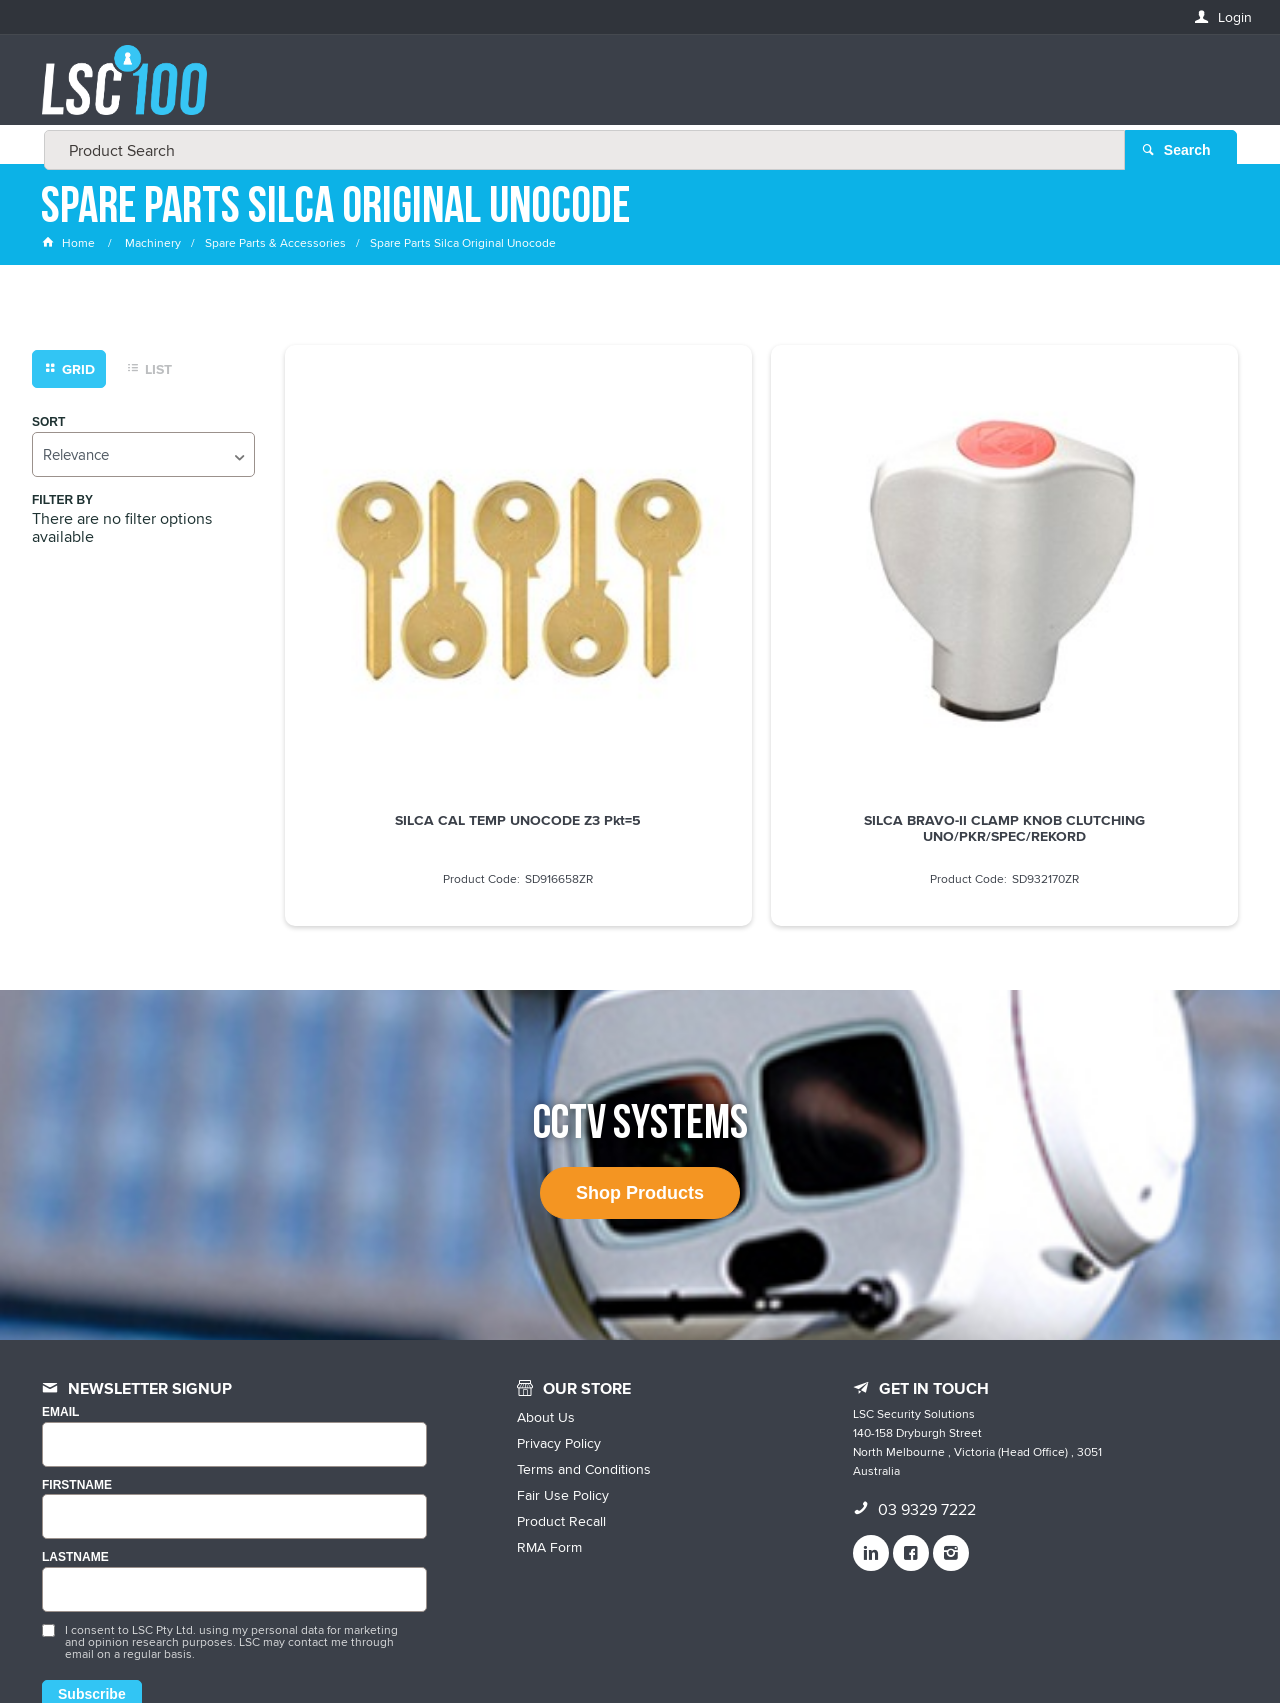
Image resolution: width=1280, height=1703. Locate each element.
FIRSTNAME (77, 1330)
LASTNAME (75, 1403)
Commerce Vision (790, 1645)
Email (60, 1258)
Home (70, 244)
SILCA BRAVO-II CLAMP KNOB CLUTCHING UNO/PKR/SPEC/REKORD (640, 594)
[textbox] (634, 90)
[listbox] (143, 455)
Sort (48, 423)
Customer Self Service (652, 1645)
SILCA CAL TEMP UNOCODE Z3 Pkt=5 (396, 586)
